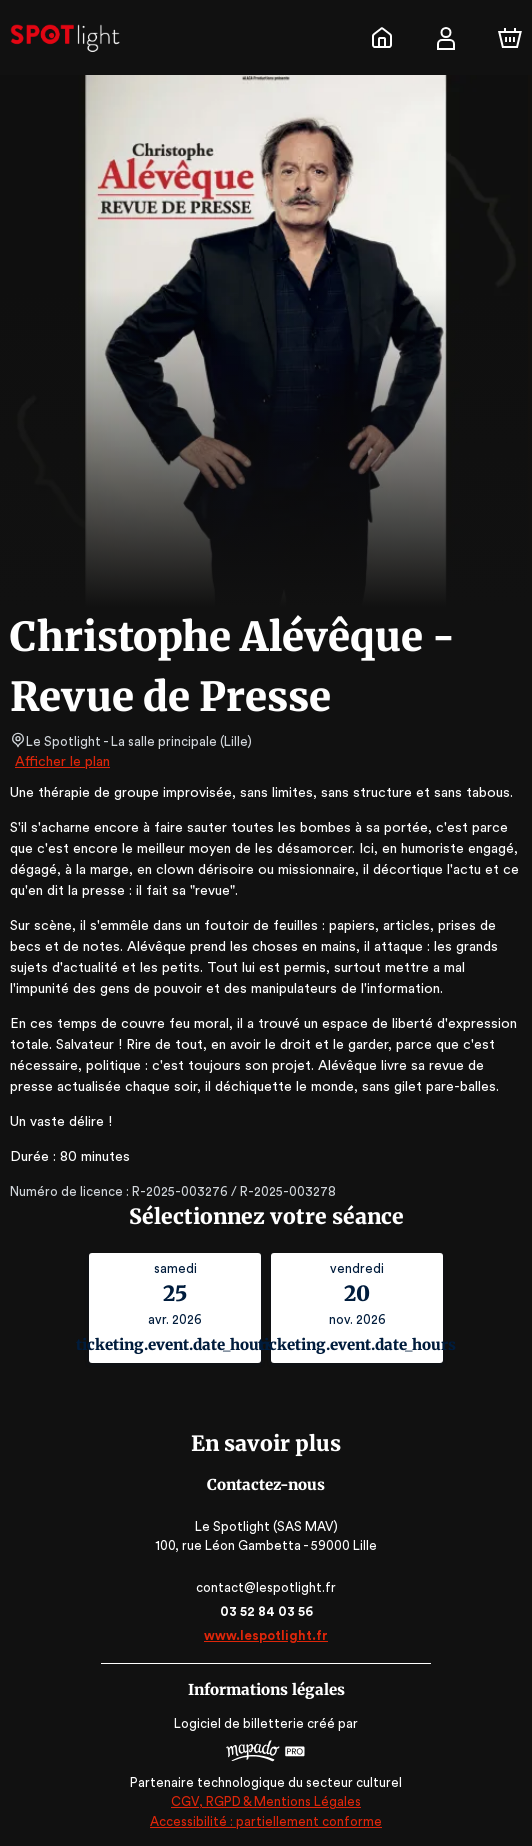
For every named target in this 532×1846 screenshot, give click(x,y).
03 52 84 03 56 (266, 1611)
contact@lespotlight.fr (265, 1587)
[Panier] (510, 38)
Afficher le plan (61, 762)
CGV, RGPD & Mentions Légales (266, 1801)
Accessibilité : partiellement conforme (266, 1821)
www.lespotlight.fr (266, 1635)
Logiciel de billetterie (240, 1723)
